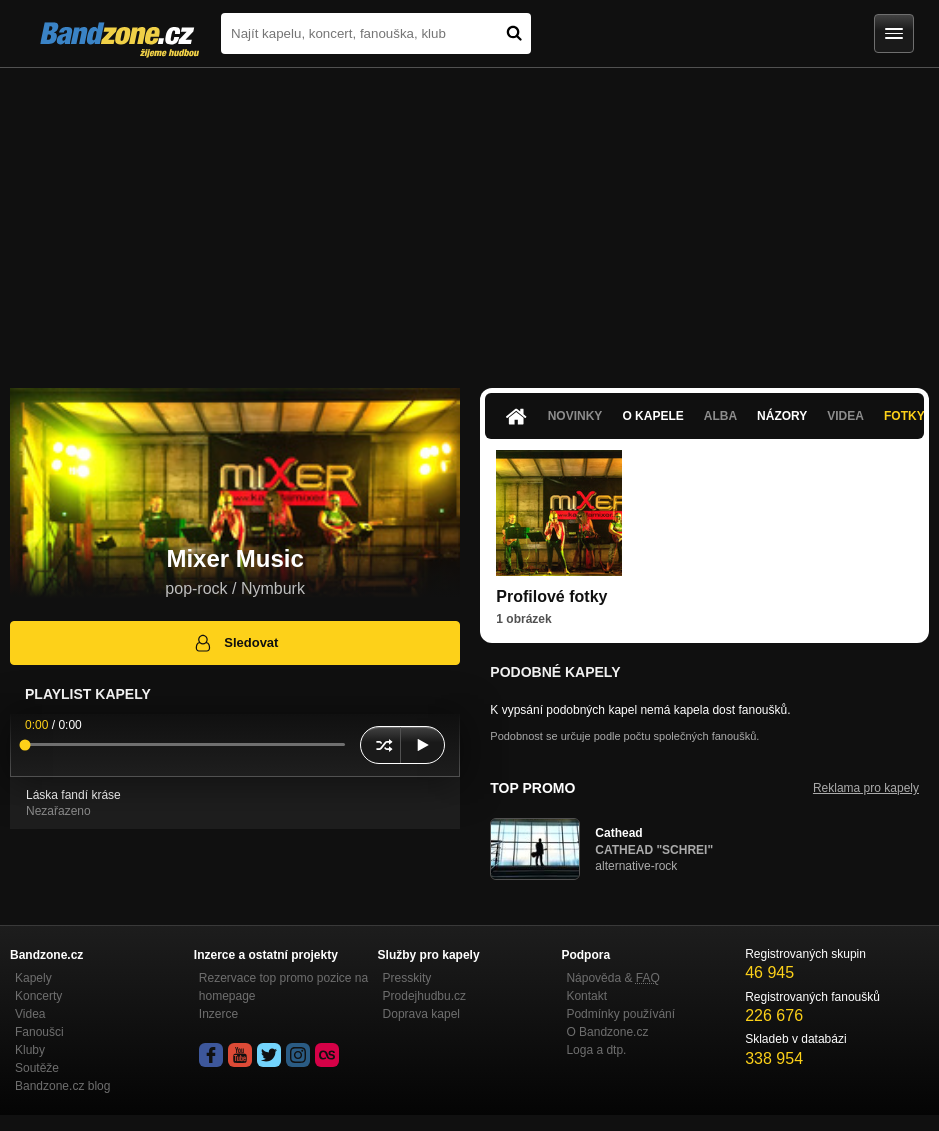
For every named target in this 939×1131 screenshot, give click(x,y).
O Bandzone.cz (607, 1032)
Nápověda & (612, 978)
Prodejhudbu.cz (424, 996)
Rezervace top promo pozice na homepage (283, 987)
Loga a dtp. (596, 1050)
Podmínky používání (620, 1014)
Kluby (30, 1050)
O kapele (652, 416)
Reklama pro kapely (866, 788)
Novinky (575, 416)
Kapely (33, 978)
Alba (720, 416)
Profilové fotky (551, 596)
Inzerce (218, 1014)
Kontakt (586, 996)
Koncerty (38, 996)
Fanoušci (39, 1032)
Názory (782, 416)
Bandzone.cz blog (62, 1086)
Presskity (407, 978)
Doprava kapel (421, 1014)
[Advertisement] (469, 218)
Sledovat (235, 643)
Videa (845, 416)
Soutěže (37, 1068)
